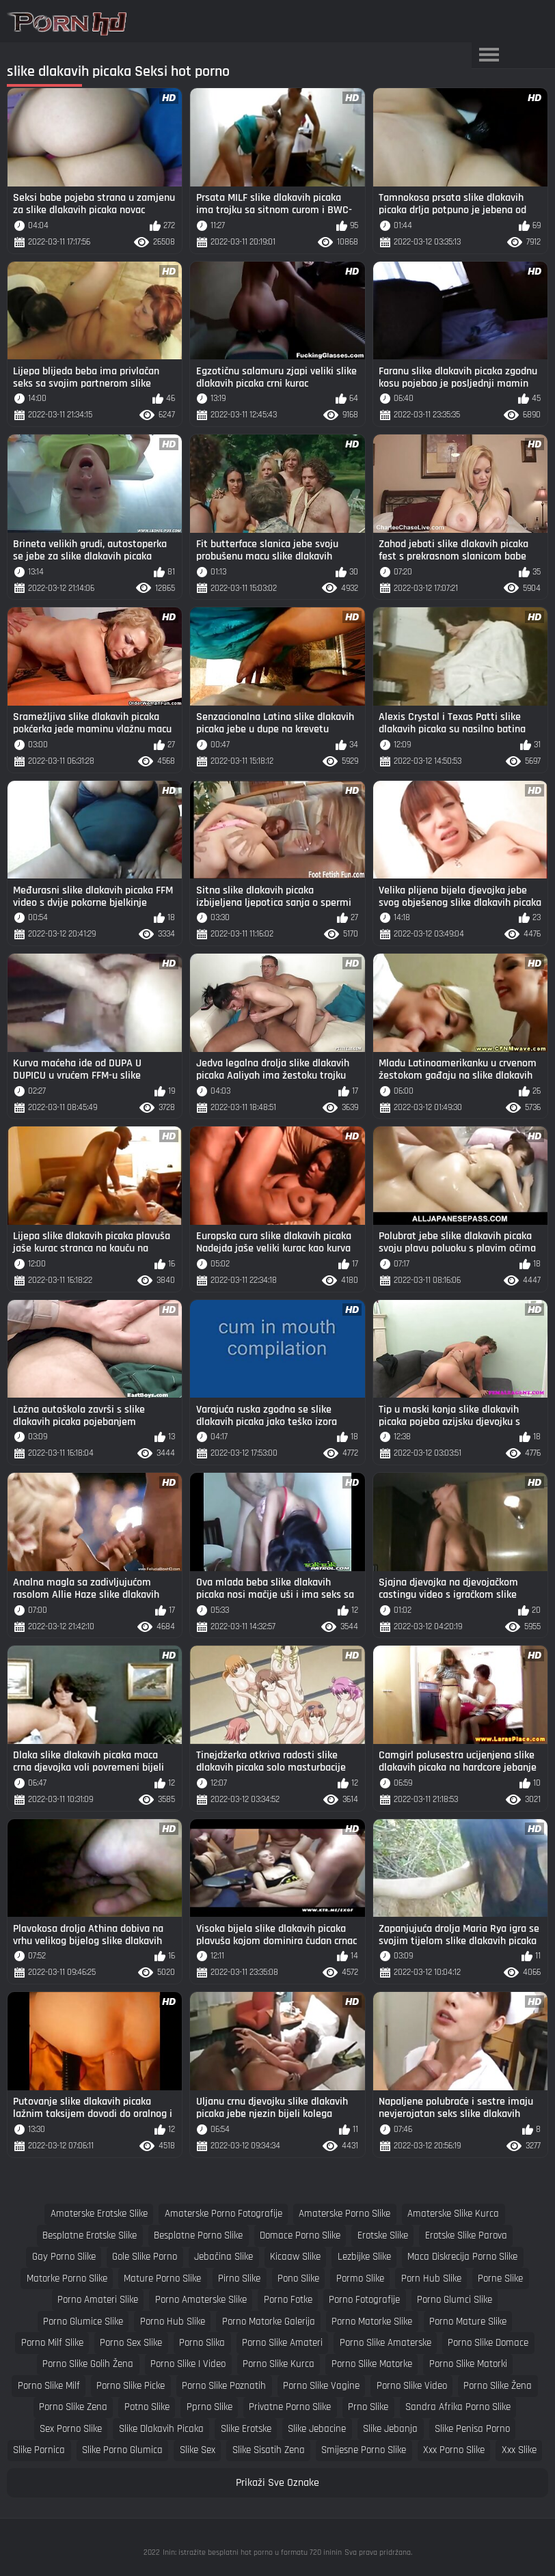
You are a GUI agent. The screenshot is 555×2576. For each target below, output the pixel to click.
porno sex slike (131, 2342)
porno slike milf (49, 2385)
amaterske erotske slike (99, 2213)
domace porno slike (300, 2235)
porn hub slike (431, 2278)
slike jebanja (390, 2428)
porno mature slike (467, 2321)
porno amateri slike (97, 2299)
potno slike (147, 2406)
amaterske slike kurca (453, 2213)
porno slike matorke (371, 2363)
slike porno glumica (122, 2449)
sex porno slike (71, 2428)
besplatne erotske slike (89, 2235)
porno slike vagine (321, 2385)
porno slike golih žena (87, 2363)
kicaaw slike (295, 2256)
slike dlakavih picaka (161, 2428)
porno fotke (288, 2299)
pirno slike (239, 2278)
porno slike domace (488, 2342)
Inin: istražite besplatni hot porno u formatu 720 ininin (252, 2552)
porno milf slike (52, 2342)
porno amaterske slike (201, 2299)
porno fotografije (364, 2299)
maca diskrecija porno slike (462, 2256)
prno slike (368, 2406)
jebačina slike (223, 2256)
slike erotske (246, 2428)
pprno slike (209, 2406)
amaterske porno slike (344, 2213)
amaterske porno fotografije (223, 2213)
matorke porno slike (67, 2278)
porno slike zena (73, 2406)
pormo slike (360, 2278)
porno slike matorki (468, 2363)
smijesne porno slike (363, 2449)
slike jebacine (317, 2428)
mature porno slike (162, 2278)
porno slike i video (188, 2363)
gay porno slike (64, 2256)
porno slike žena (497, 2385)
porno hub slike (172, 2321)
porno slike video (412, 2385)
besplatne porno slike (198, 2235)
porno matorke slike (371, 2321)
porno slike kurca (278, 2363)
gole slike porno (144, 2256)
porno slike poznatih (224, 2385)
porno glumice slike (83, 2321)
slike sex (197, 2449)
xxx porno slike (454, 2449)
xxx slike (519, 2449)
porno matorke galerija (268, 2321)
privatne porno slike (290, 2406)
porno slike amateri (282, 2342)
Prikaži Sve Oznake (277, 2483)
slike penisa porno (472, 2428)
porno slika (202, 2342)
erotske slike (382, 2235)
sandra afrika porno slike (458, 2406)
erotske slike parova (466, 2235)
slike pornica (39, 2449)
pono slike (298, 2278)
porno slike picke (130, 2385)
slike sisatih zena (268, 2449)
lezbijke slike (364, 2256)
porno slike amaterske (385, 2342)
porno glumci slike (454, 2299)
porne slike (500, 2278)
